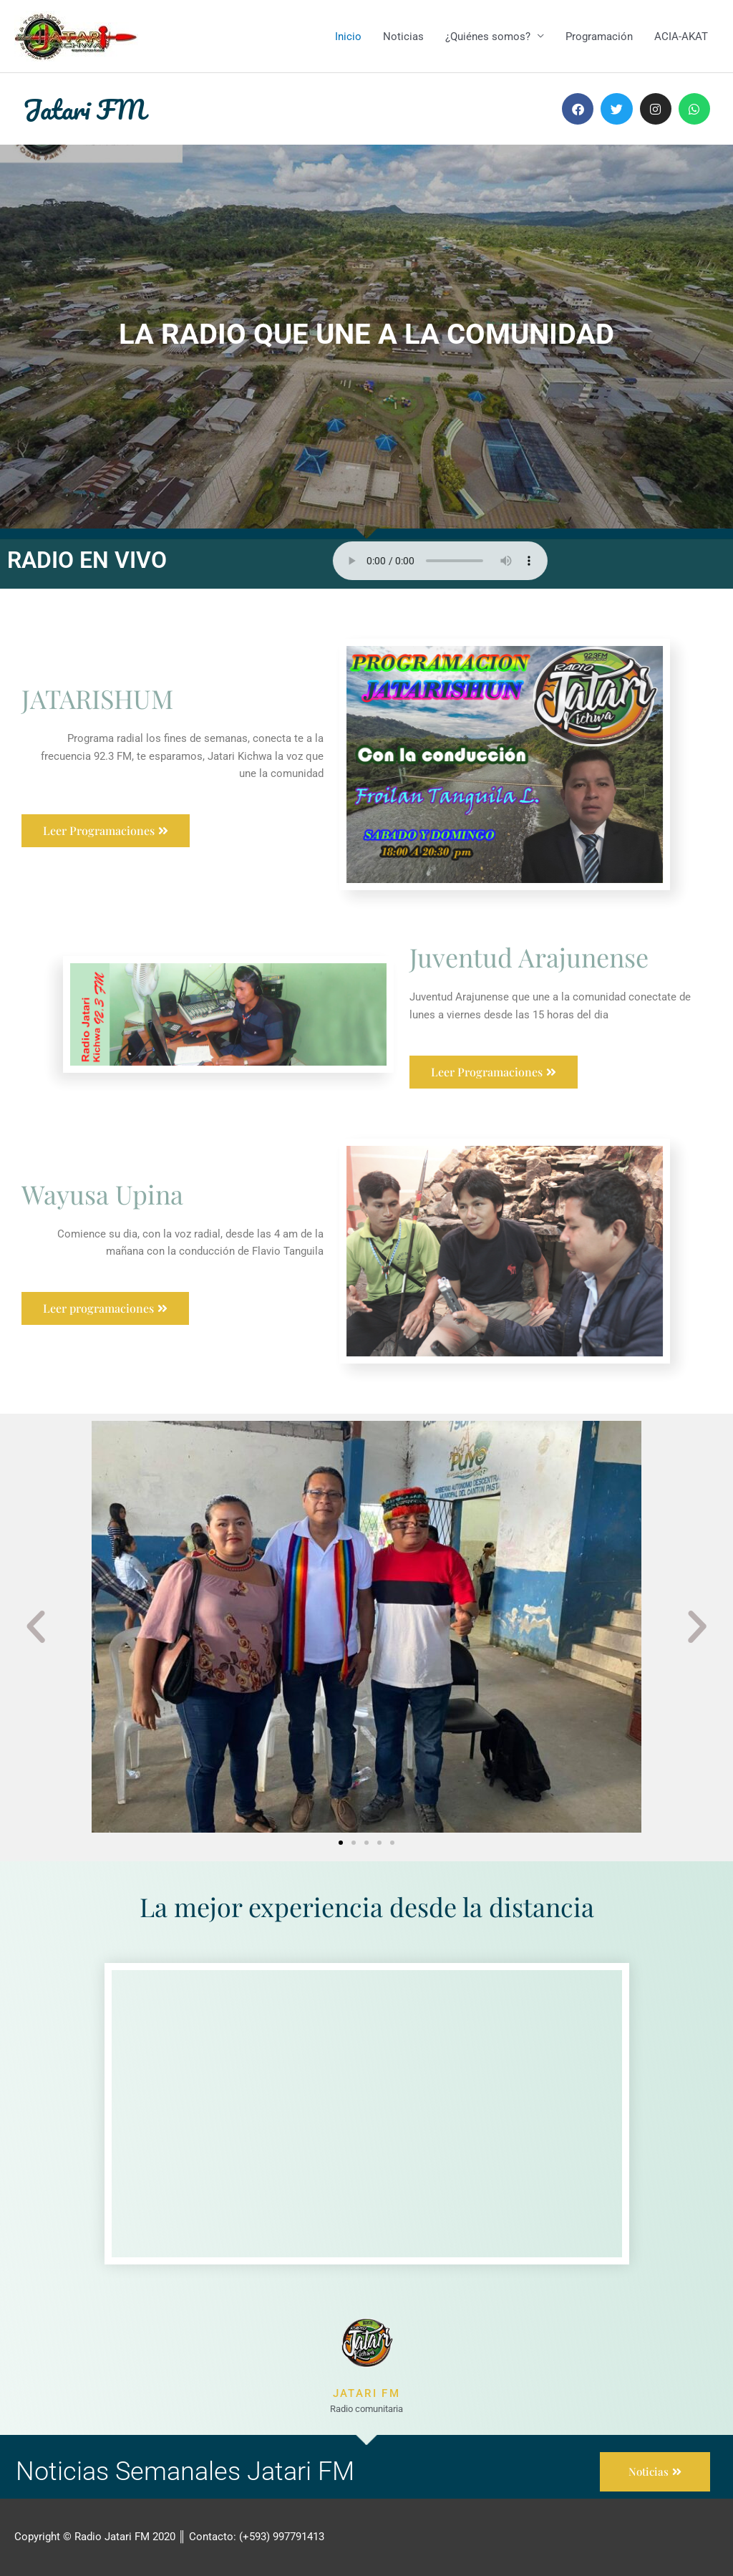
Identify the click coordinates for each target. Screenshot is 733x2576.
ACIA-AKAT (681, 36)
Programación (599, 36)
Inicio (348, 36)
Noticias (403, 36)
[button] (35, 1627)
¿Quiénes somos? (487, 36)
